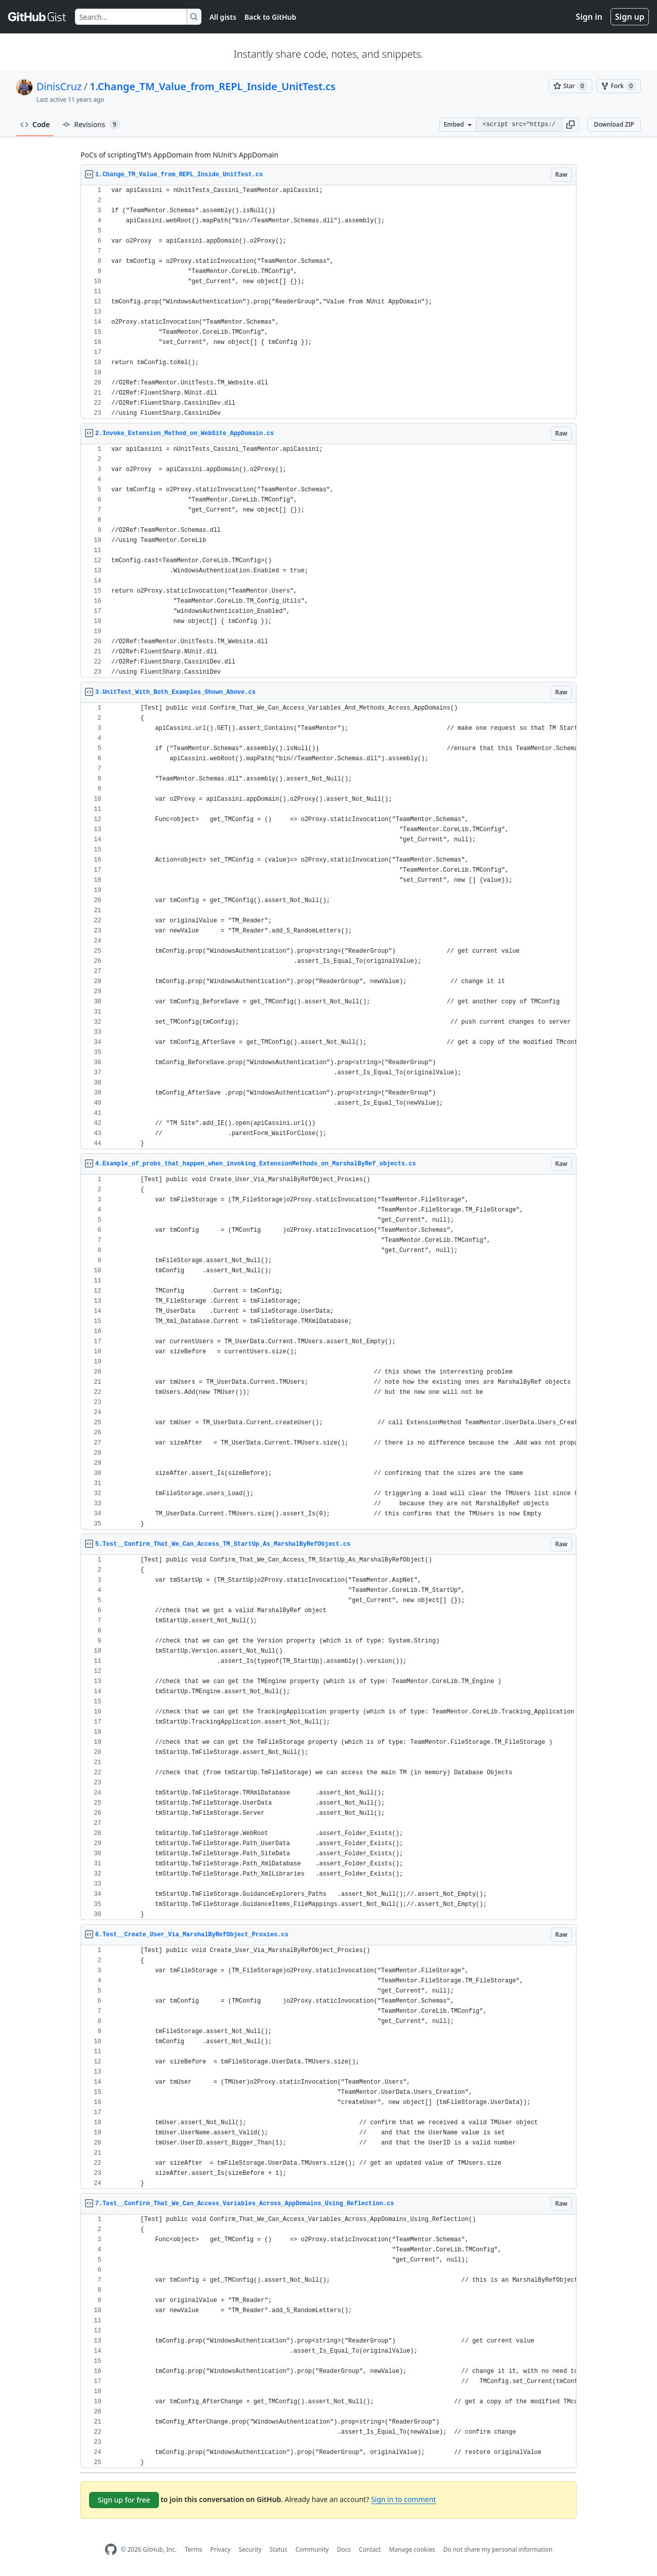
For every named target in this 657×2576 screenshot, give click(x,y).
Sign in (589, 16)
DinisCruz (59, 86)
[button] (570, 125)
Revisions (91, 125)
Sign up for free (124, 2500)
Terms (193, 2549)
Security (250, 2549)
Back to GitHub (270, 17)
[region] (328, 302)
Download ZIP (614, 124)
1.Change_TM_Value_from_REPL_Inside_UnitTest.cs (213, 86)
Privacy (221, 2549)
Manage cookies (412, 2549)
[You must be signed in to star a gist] (570, 86)
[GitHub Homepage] (111, 2549)
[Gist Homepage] (37, 17)
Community (312, 2549)
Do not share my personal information (498, 2549)
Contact (370, 2549)
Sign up (629, 16)
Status (279, 2549)
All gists (223, 17)
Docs (344, 2549)
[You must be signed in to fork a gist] (618, 86)
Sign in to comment (403, 2499)
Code (35, 124)
